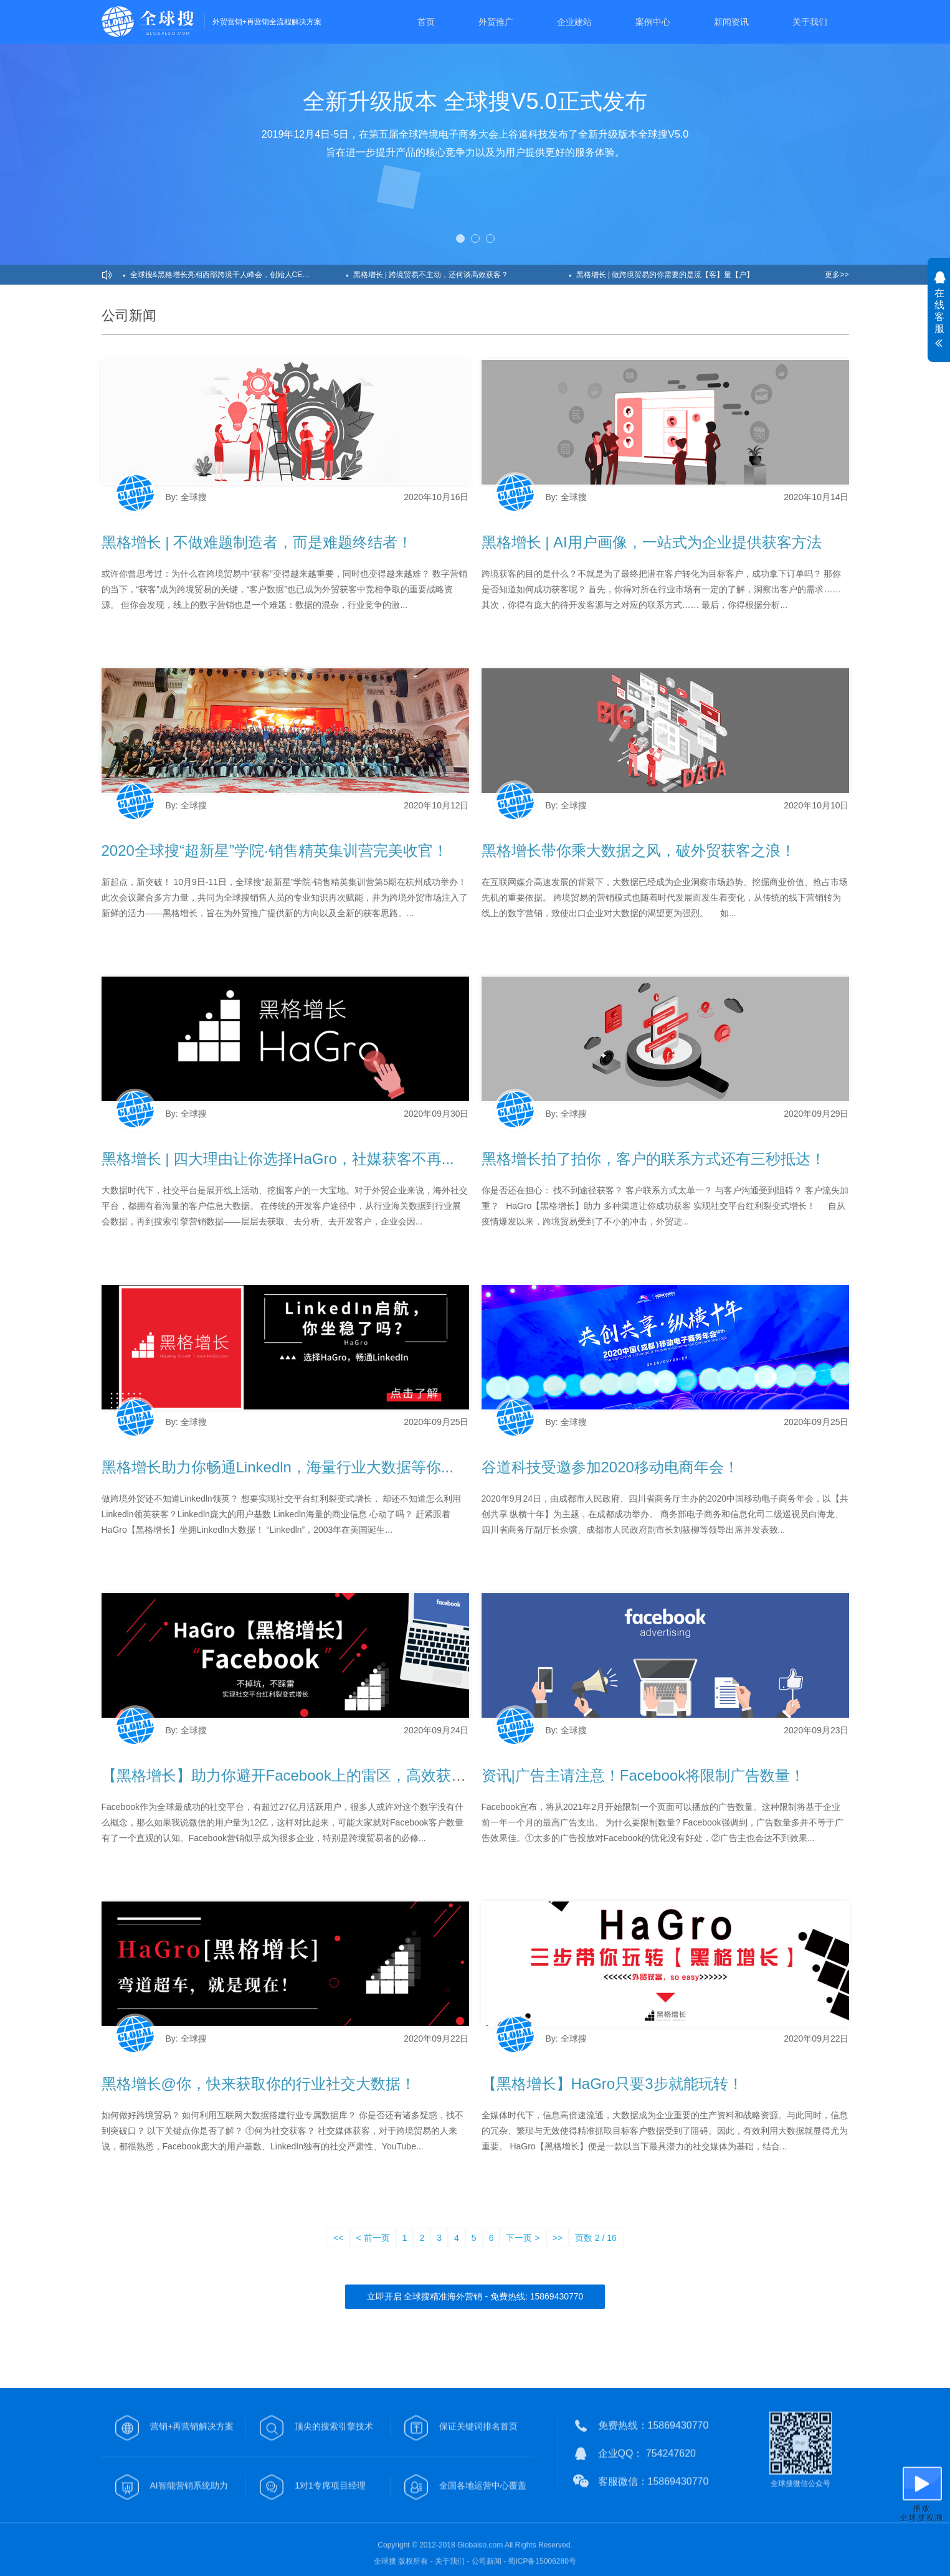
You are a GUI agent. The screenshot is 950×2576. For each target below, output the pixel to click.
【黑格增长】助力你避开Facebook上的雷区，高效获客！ (291, 1775)
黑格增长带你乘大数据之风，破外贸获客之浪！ (639, 850)
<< (338, 2238)
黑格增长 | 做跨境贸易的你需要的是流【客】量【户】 (665, 274)
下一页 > (522, 2238)
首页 (426, 22)
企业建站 (574, 22)
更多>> (836, 274)
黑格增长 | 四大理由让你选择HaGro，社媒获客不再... (278, 1158)
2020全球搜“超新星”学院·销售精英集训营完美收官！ (275, 850)
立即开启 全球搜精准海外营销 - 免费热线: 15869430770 (475, 2296)
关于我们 (809, 22)
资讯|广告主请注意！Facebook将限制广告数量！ (643, 1775)
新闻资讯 (731, 22)
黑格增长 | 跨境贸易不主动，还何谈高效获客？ (431, 274)
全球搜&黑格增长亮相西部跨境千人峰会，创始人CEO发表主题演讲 (238, 274)
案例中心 (652, 22)
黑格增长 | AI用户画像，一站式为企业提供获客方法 (652, 542)
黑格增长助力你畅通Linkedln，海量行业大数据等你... (278, 1467)
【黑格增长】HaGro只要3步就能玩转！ (612, 2083)
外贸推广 (495, 22)
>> (558, 2238)
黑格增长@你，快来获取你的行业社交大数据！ (259, 2083)
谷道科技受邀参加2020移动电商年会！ (610, 1467)
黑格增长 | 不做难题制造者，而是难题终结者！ (257, 542)
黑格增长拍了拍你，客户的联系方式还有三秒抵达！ (653, 1158)
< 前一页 (373, 2238)
